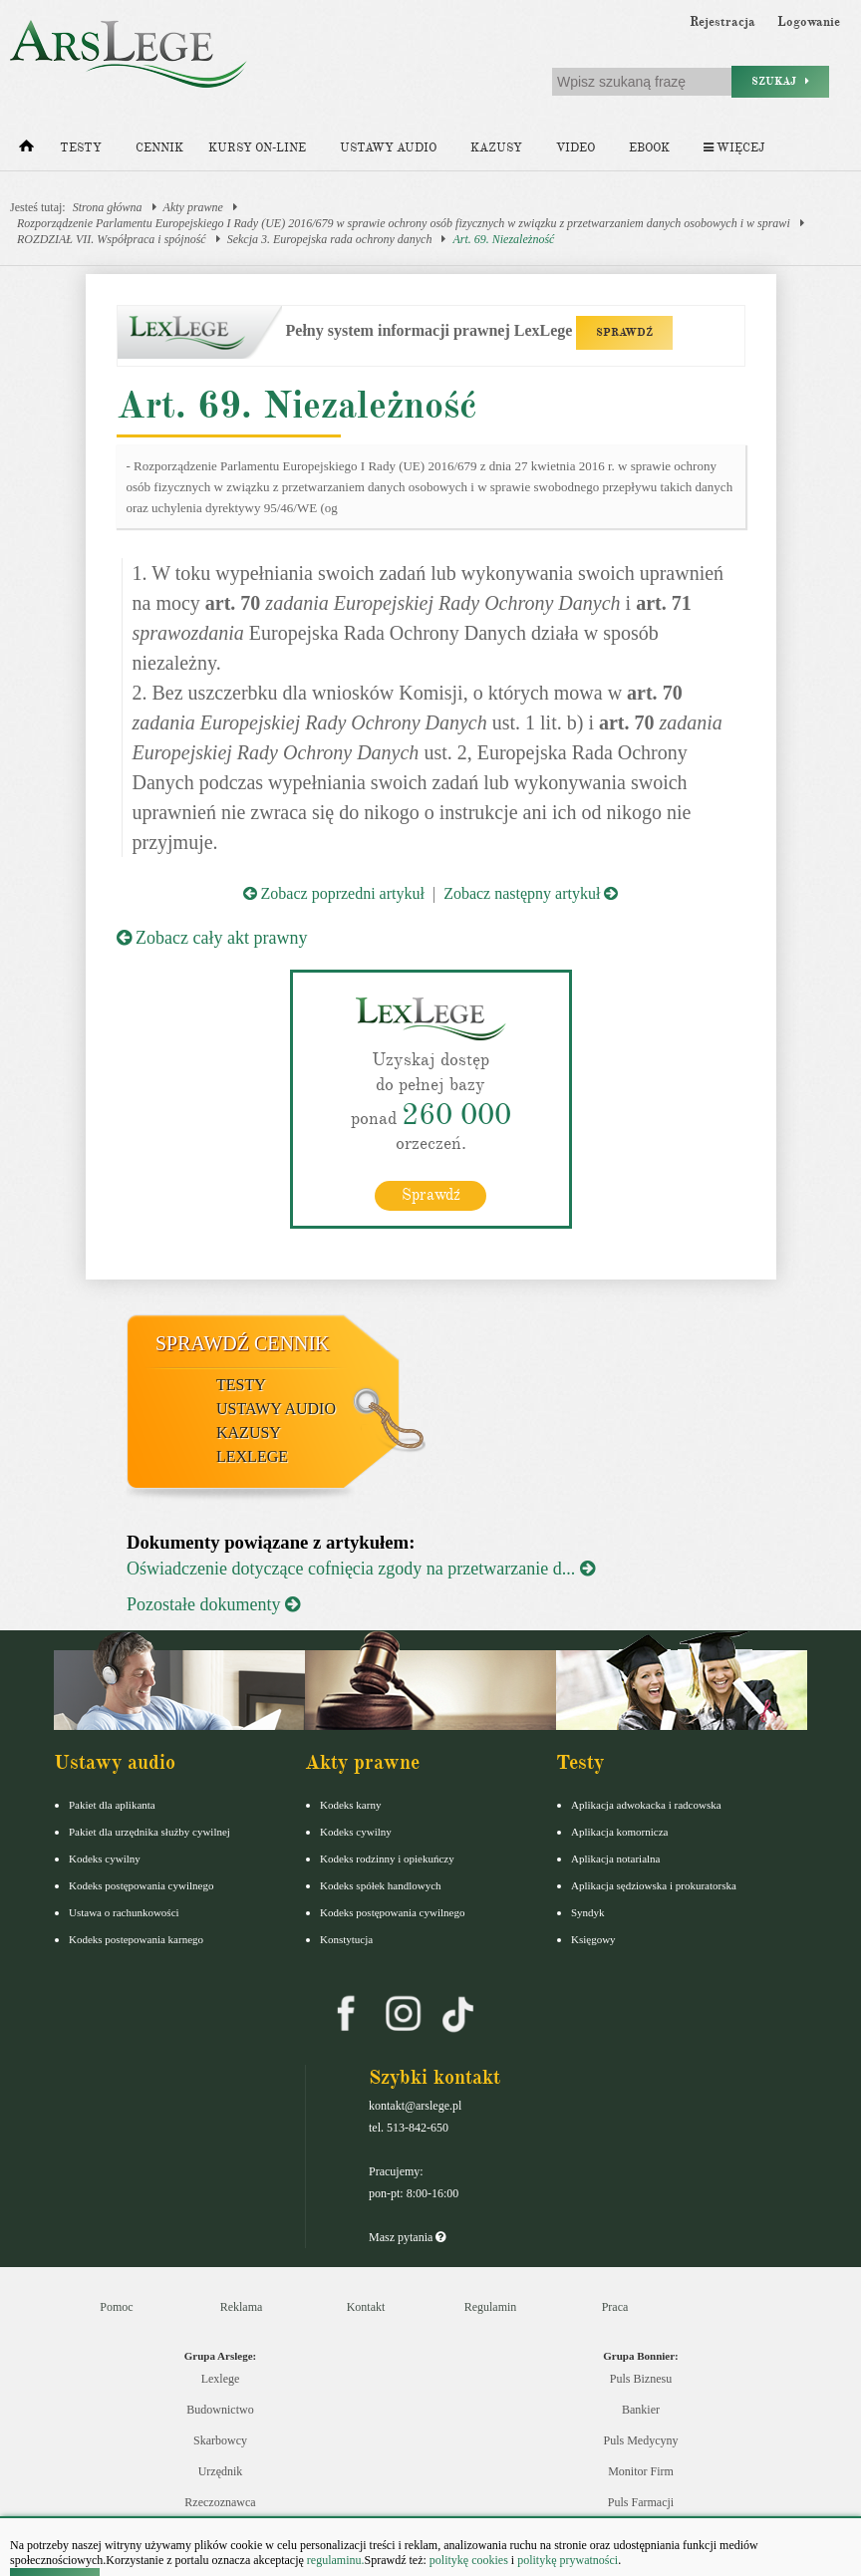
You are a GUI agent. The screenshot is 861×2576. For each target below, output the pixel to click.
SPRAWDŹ (624, 332)
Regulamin (490, 2307)
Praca (615, 2307)
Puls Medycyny (641, 2440)
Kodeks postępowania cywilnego (141, 1885)
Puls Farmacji (641, 2502)
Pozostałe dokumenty (213, 1604)
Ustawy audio (388, 148)
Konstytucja (346, 1939)
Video (575, 148)
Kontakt (366, 2307)
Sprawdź (431, 1195)
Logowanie (808, 22)
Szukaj (780, 81)
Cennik (159, 148)
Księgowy (593, 1939)
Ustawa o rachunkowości (124, 1912)
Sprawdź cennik (242, 1343)
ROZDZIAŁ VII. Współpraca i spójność (111, 239)
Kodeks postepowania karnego (136, 1939)
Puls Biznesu (641, 2379)
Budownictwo (219, 2410)
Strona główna (108, 207)
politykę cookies (469, 2560)
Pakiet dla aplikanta (112, 1805)
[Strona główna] (26, 150)
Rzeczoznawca (219, 2502)
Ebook (649, 148)
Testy (81, 148)
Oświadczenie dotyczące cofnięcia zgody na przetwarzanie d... (361, 1568)
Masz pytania (407, 2237)
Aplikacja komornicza (619, 1832)
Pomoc (116, 2307)
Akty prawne (193, 207)
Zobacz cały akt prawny (212, 938)
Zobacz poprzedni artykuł (334, 893)
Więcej (734, 148)
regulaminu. (334, 2560)
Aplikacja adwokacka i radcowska (646, 1805)
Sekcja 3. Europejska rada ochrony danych (329, 239)
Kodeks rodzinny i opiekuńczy (387, 1858)
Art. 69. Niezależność (503, 239)
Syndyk (588, 1912)
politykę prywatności (567, 2560)
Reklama (241, 2307)
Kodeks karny (350, 1805)
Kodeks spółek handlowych (380, 1885)
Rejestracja (722, 22)
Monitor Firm (641, 2471)
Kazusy (496, 148)
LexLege (252, 1456)
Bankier (641, 2410)
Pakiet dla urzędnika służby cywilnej (149, 1832)
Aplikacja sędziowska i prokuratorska (653, 1885)
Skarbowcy (220, 2440)
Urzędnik (220, 2471)
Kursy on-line (257, 148)
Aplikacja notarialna (616, 1858)
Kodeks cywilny (105, 1858)
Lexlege (220, 2379)
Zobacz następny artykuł (530, 893)
